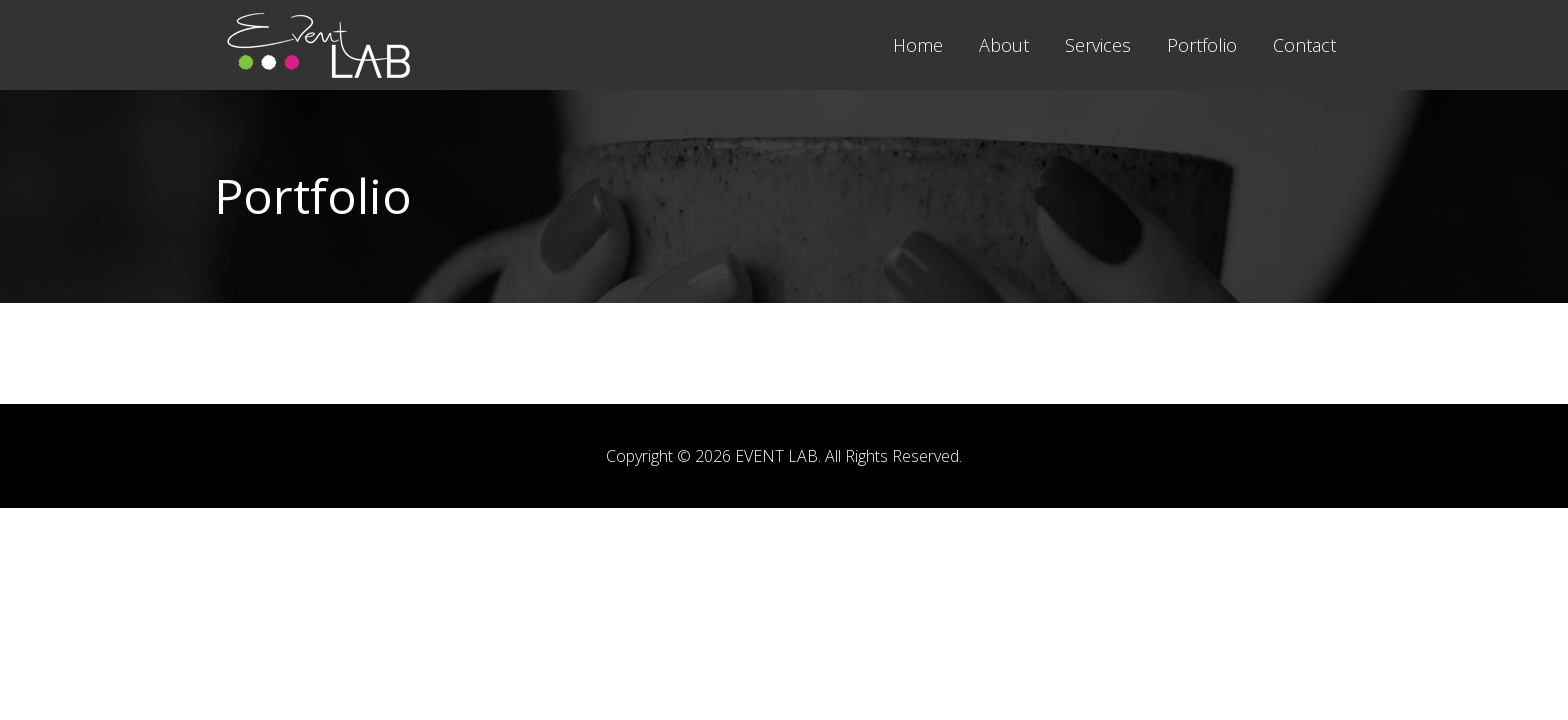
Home (918, 45)
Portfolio (1202, 45)
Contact (1304, 45)
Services (1098, 45)
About (1004, 45)
